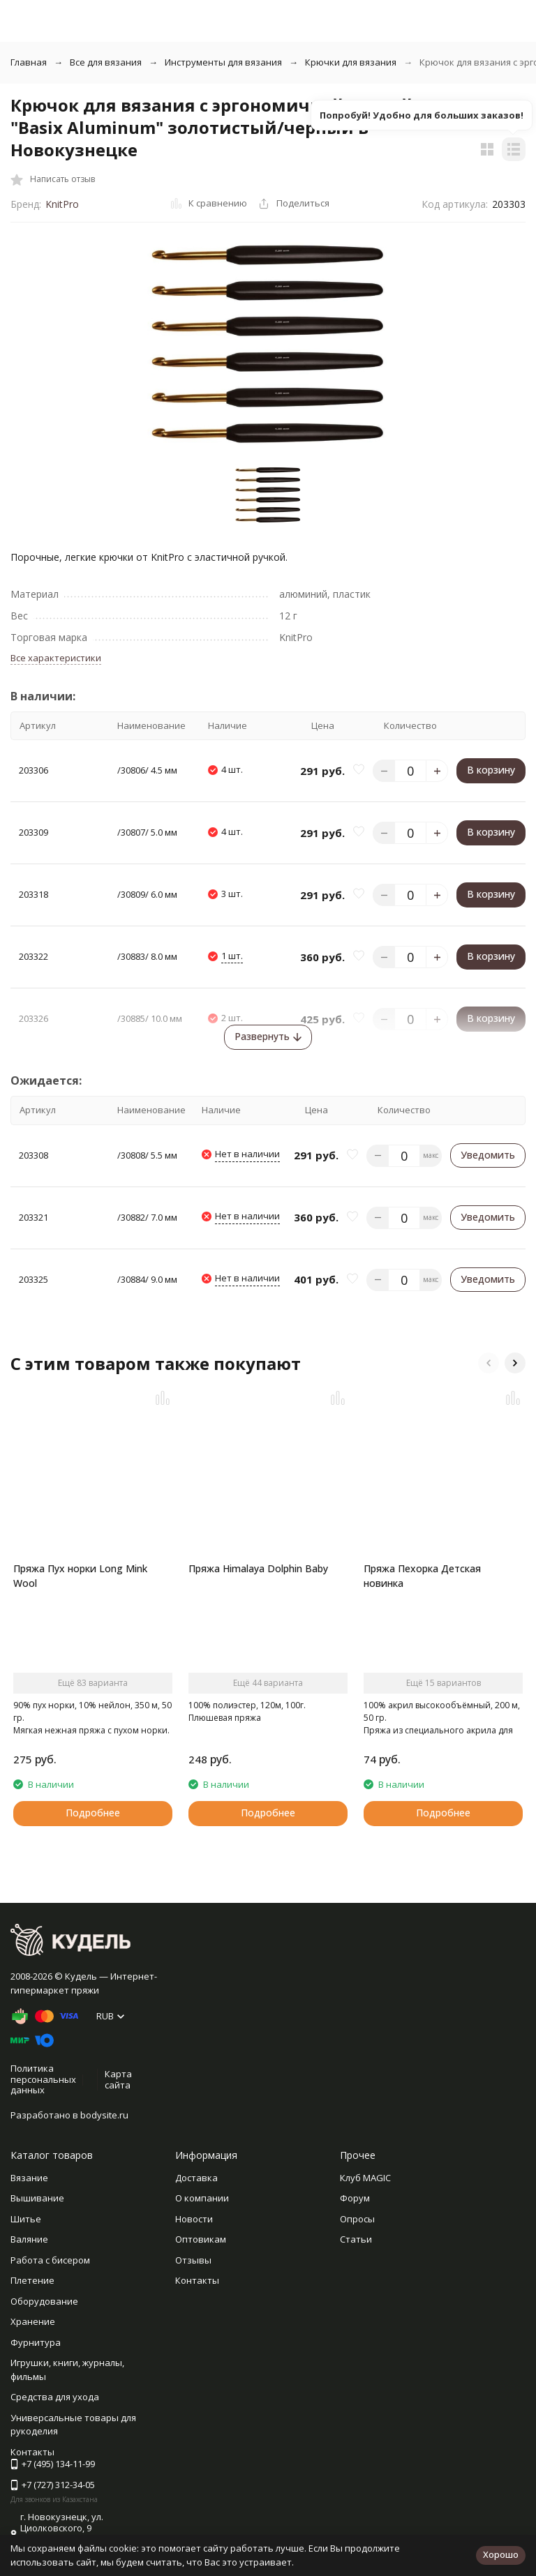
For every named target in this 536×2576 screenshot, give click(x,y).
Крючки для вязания (350, 62)
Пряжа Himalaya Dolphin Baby (258, 1568)
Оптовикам (200, 2239)
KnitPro (62, 204)
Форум (355, 2198)
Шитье (25, 2219)
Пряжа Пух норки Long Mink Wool (80, 1576)
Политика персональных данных (43, 2079)
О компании (202, 2198)
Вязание (29, 2177)
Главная (28, 62)
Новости (194, 2219)
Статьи (356, 2239)
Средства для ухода (54, 2396)
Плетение (32, 2280)
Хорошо (501, 2554)
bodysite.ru (104, 2115)
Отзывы (193, 2260)
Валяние (29, 2239)
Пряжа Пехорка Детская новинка (422, 1576)
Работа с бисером (50, 2260)
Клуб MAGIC (365, 2177)
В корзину (491, 769)
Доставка (196, 2177)
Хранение (32, 2321)
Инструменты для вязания (223, 62)
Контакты (197, 2280)
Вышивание (37, 2198)
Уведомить (488, 1154)
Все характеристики (55, 657)
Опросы (357, 2219)
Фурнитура (35, 2342)
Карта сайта (118, 2079)
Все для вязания (106, 62)
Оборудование (44, 2301)
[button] (488, 1363)
